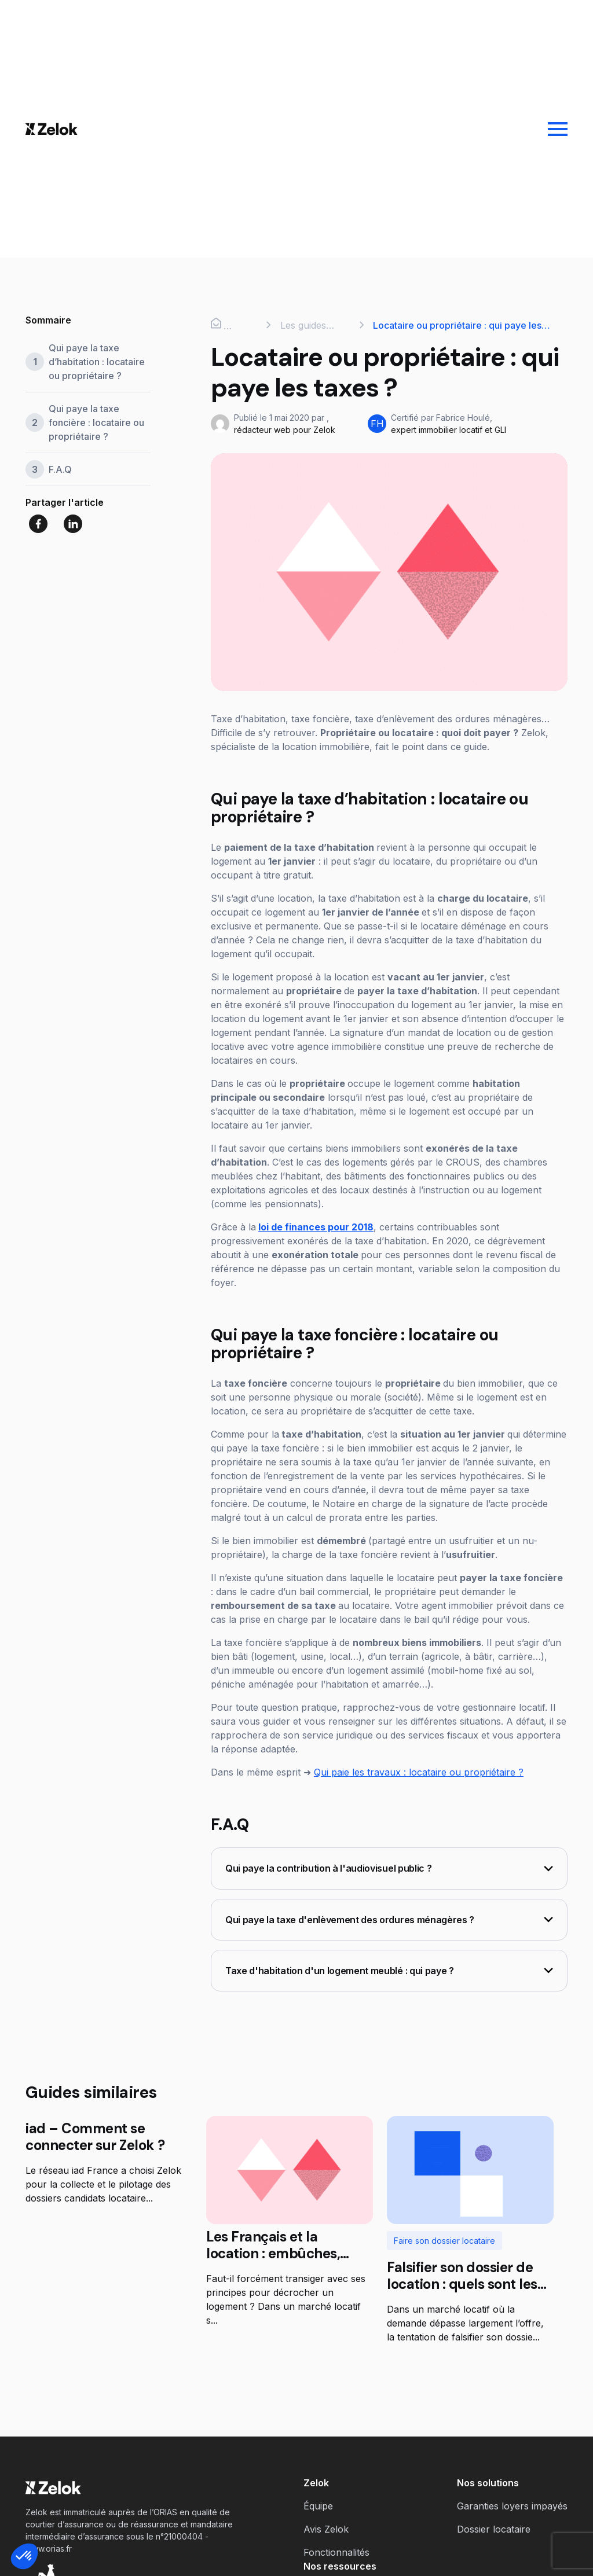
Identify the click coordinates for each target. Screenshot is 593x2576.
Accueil (227, 325)
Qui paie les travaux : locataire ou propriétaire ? (419, 1772)
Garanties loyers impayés (512, 2506)
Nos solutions (488, 2483)
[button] (24, 2556)
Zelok (316, 2483)
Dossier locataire (493, 2529)
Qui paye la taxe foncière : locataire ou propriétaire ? (96, 422)
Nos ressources (339, 2566)
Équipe (318, 2506)
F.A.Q (60, 469)
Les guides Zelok (303, 325)
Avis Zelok (326, 2529)
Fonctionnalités (336, 2552)
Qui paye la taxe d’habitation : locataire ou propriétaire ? (97, 361)
